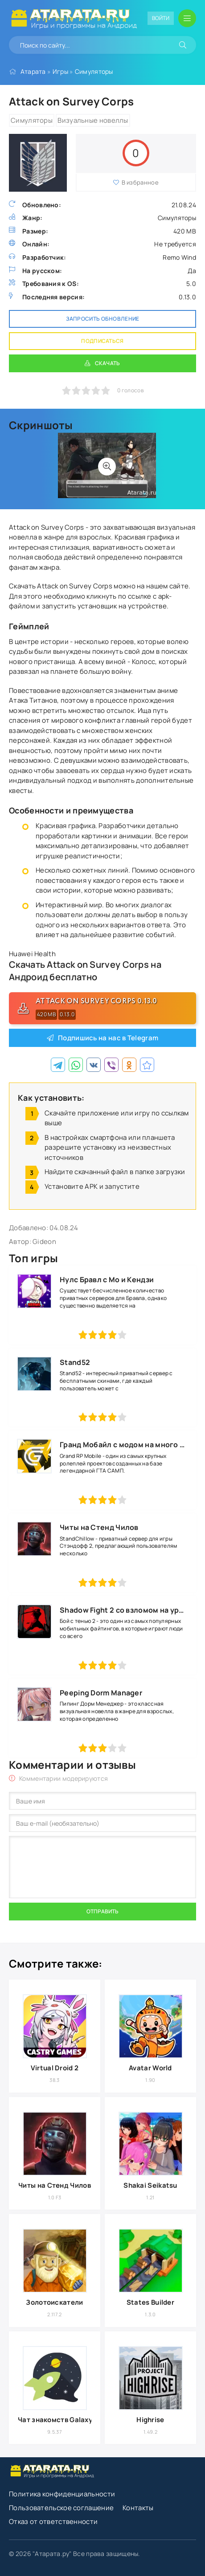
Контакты (138, 2507)
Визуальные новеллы (92, 120)
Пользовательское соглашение (61, 2507)
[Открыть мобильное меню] (187, 18)
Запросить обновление (102, 318)
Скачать (107, 363)
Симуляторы (94, 71)
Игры (60, 71)
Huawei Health (32, 953)
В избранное (136, 182)
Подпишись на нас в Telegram (108, 1037)
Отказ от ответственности (53, 2521)
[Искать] (182, 45)
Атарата (33, 71)
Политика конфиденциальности (62, 2494)
